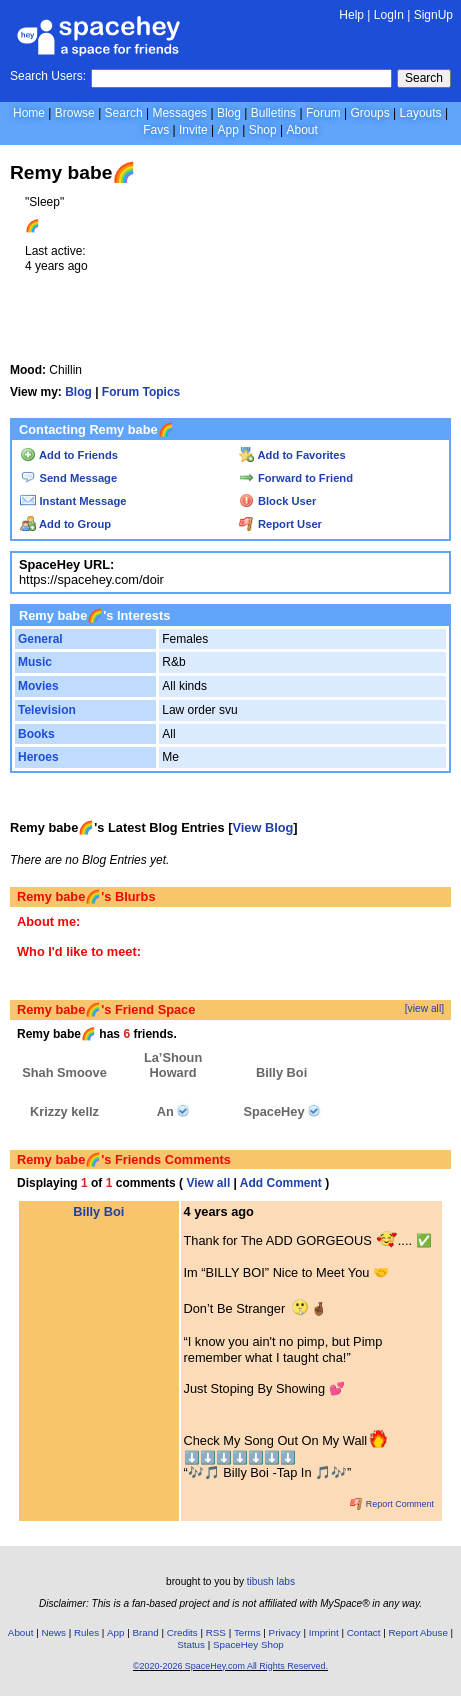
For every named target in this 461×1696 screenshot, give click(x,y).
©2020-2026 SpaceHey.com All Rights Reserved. (230, 1666)
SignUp (433, 15)
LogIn (389, 15)
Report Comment (392, 1504)
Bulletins (273, 113)
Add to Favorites (292, 455)
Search (424, 78)
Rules (86, 1632)
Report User (280, 524)
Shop (263, 130)
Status (191, 1644)
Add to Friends (69, 455)
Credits (182, 1632)
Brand (146, 1632)
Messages (179, 113)
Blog (229, 113)
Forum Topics (141, 392)
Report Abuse (418, 1632)
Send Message (68, 478)
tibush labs (271, 1581)
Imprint (324, 1632)
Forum (323, 113)
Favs (156, 130)
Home (29, 113)
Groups (369, 113)
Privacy (285, 1632)
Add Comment (281, 1183)
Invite (193, 130)
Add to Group (65, 524)
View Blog (262, 827)
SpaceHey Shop (248, 1644)
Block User (278, 501)
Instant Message (73, 501)
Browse (75, 113)
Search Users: (48, 76)
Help (351, 15)
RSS (216, 1632)
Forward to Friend (296, 478)
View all (208, 1183)
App (227, 130)
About (301, 130)
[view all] (424, 1008)
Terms (247, 1632)
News (53, 1632)
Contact (364, 1632)
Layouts (421, 113)
